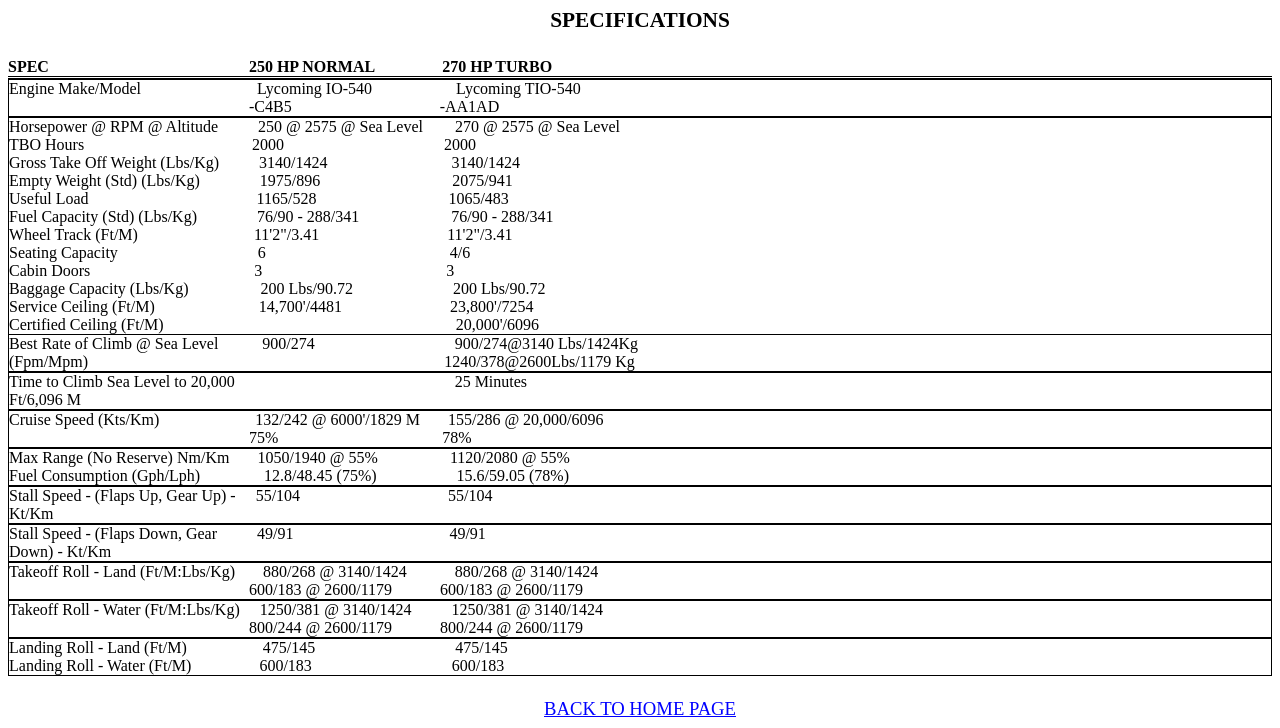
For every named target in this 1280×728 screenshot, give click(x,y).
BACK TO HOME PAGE (640, 708)
